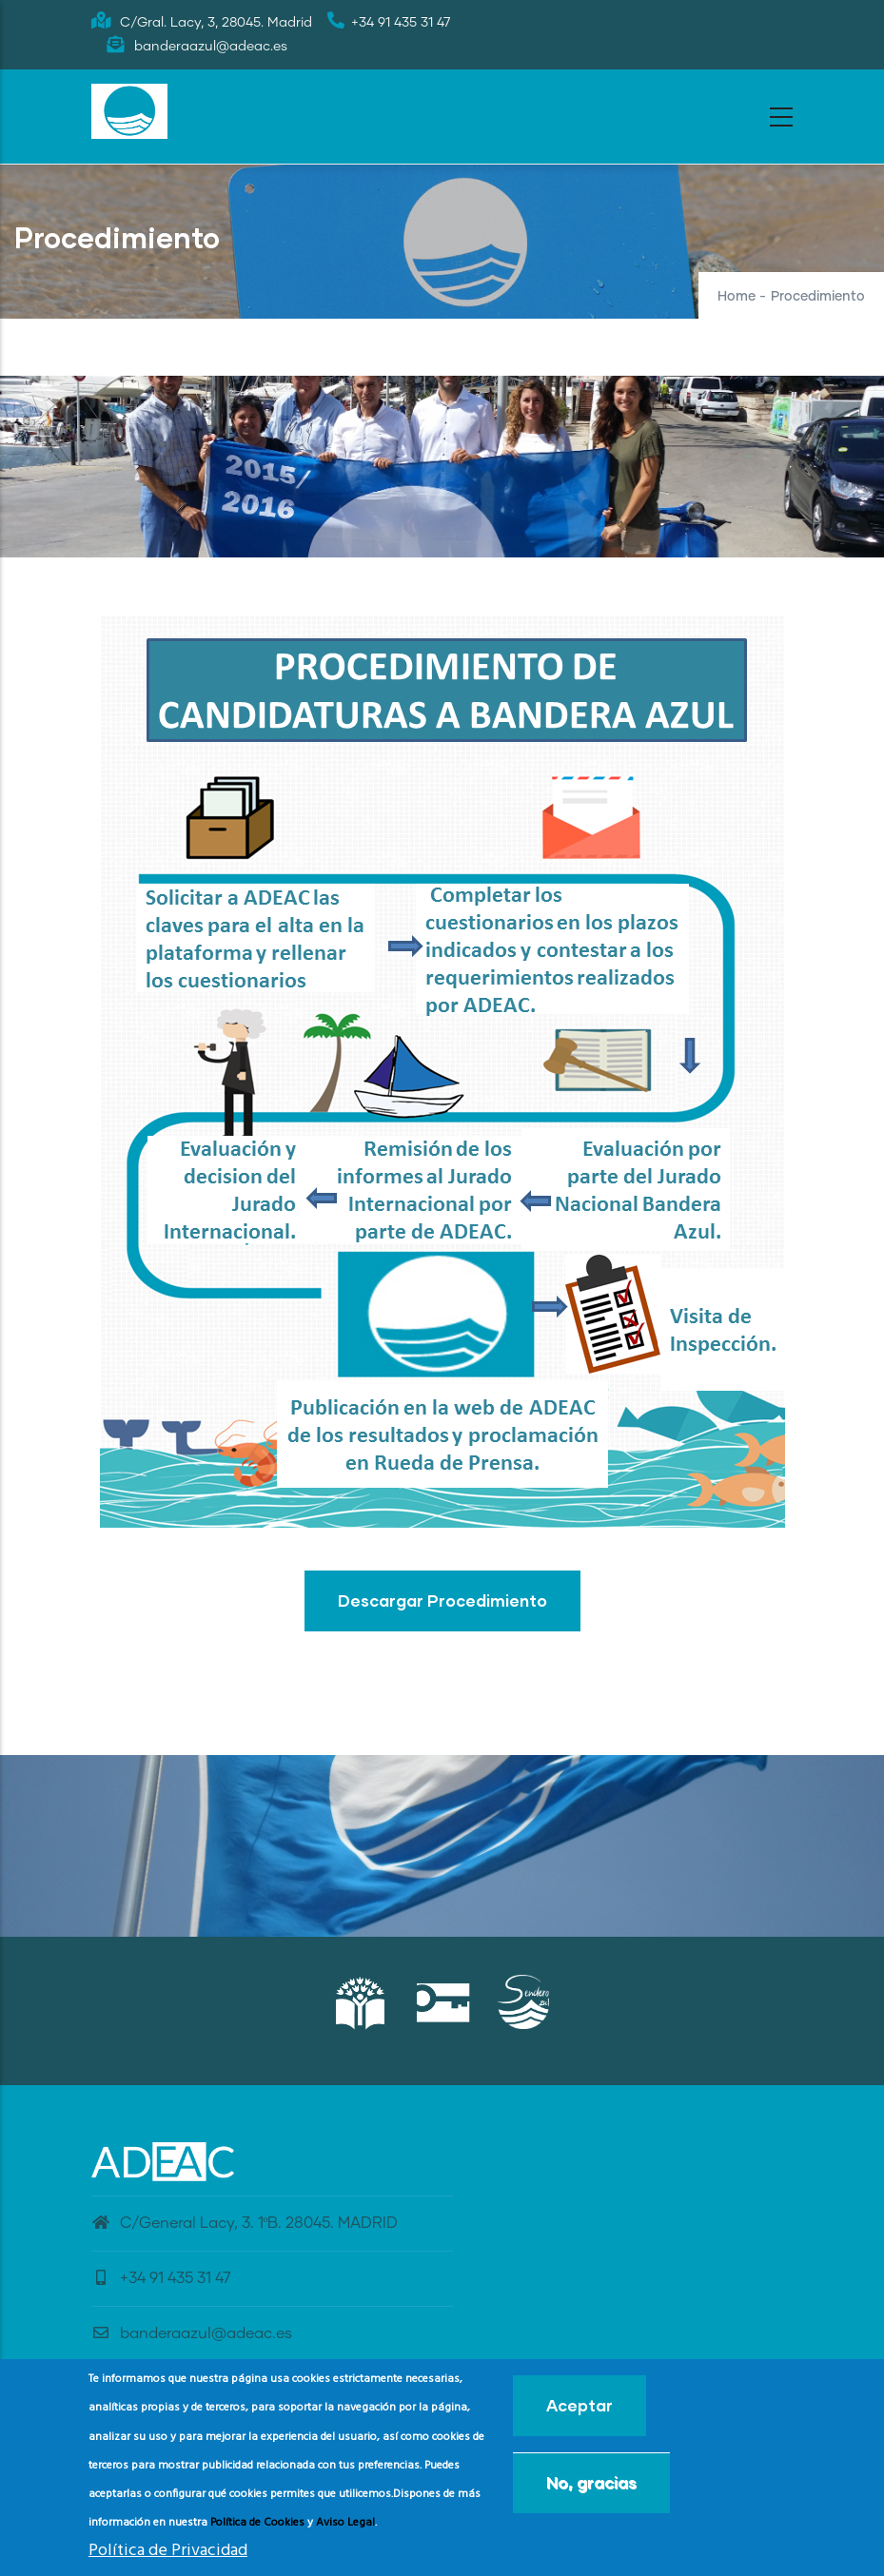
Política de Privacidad (167, 2551)
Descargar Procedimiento (442, 1600)
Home (736, 296)
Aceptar (579, 2405)
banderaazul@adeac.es (191, 2333)
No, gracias (591, 2482)
